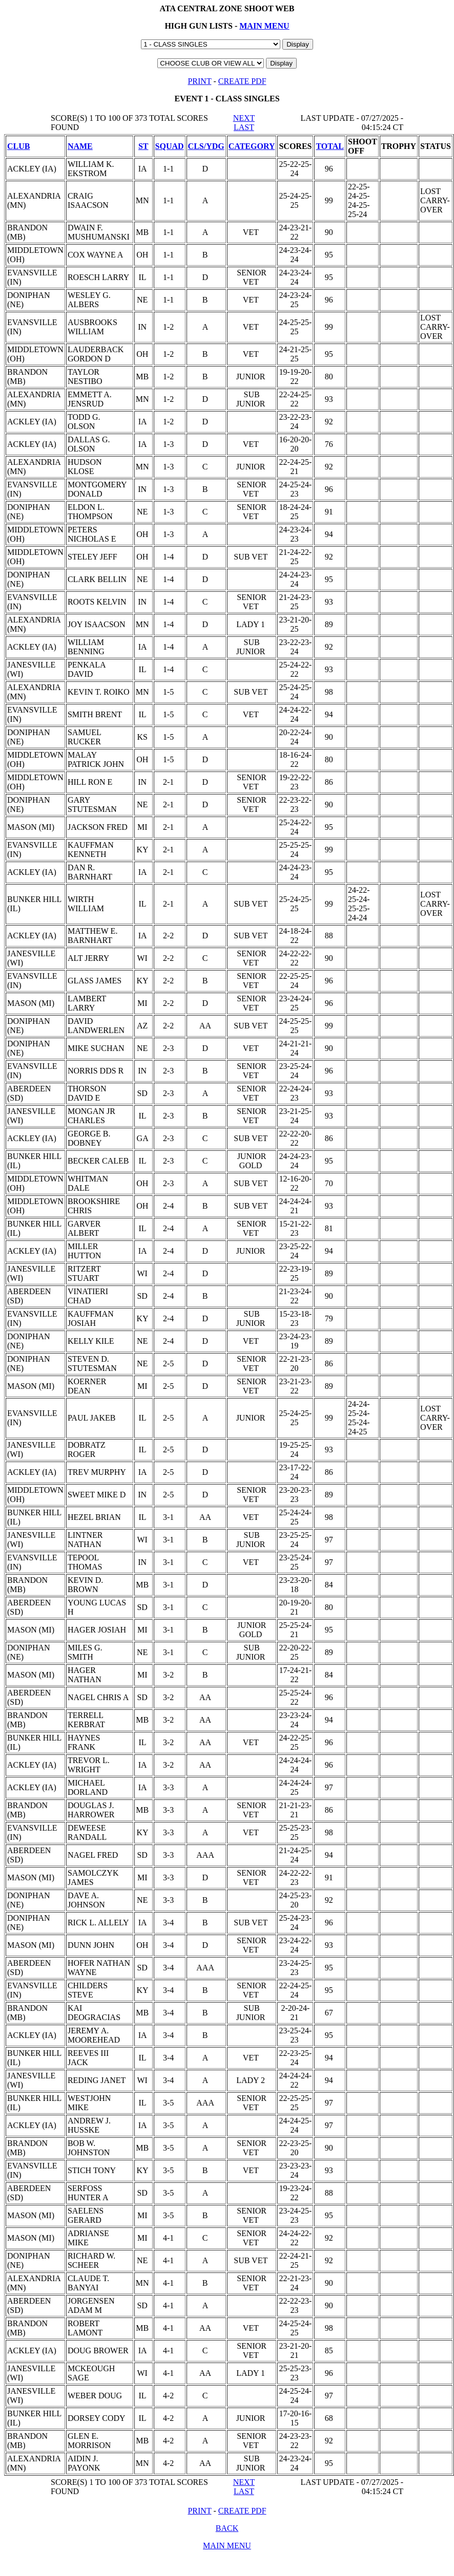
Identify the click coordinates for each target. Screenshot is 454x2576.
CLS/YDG (206, 146)
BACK (227, 2528)
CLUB (18, 146)
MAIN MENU (264, 26)
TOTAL (330, 146)
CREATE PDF (242, 81)
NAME (80, 146)
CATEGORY (252, 146)
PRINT (199, 81)
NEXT (244, 118)
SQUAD (169, 146)
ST (143, 146)
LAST (244, 127)
